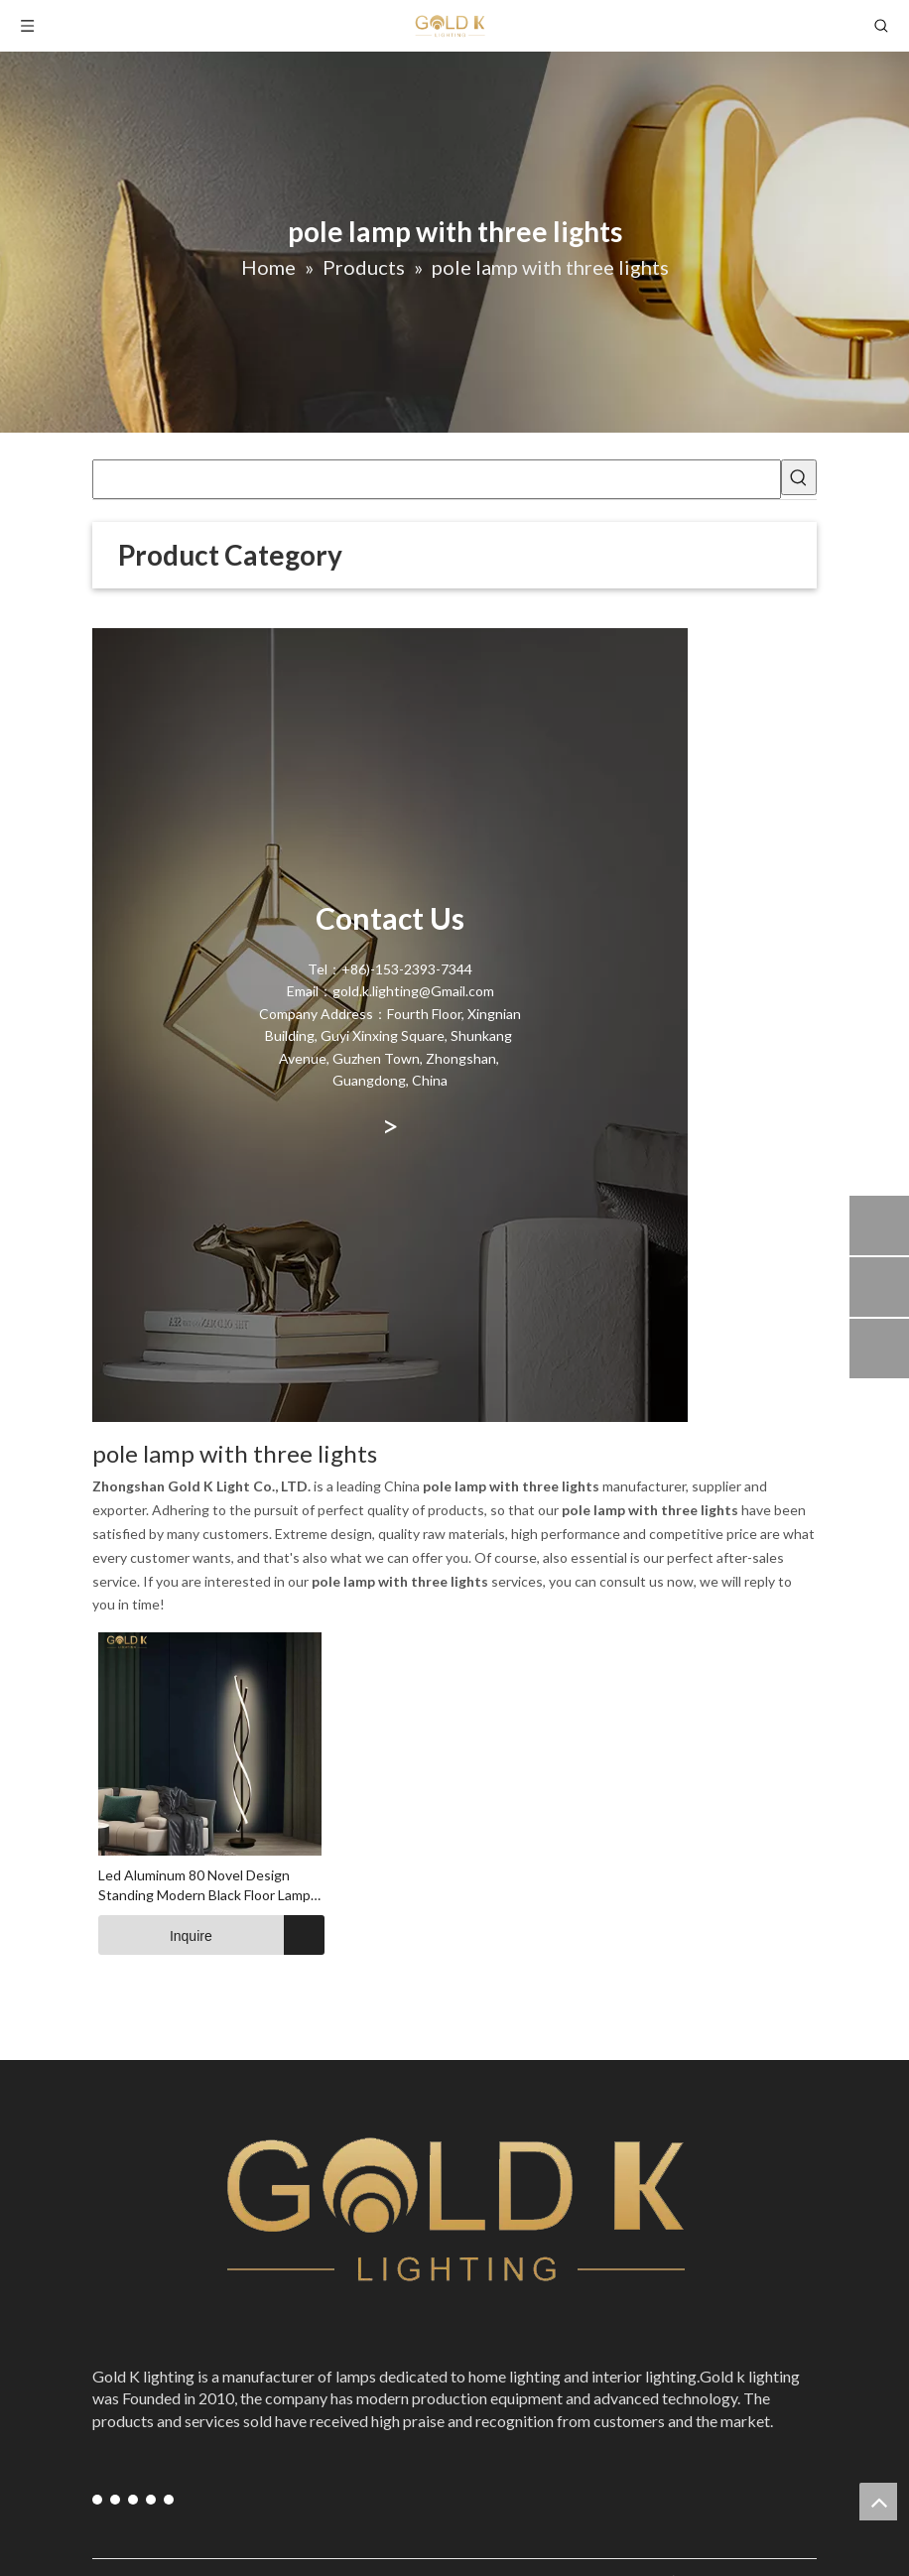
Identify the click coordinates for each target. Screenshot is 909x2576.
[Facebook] (97, 2499)
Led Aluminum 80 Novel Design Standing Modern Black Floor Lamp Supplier (204, 1886)
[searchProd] (436, 479)
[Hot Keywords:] (799, 477)
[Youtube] (115, 2499)
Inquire (155, 1935)
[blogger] (169, 2499)
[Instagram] (133, 2499)
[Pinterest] (151, 2499)
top (878, 2501)
